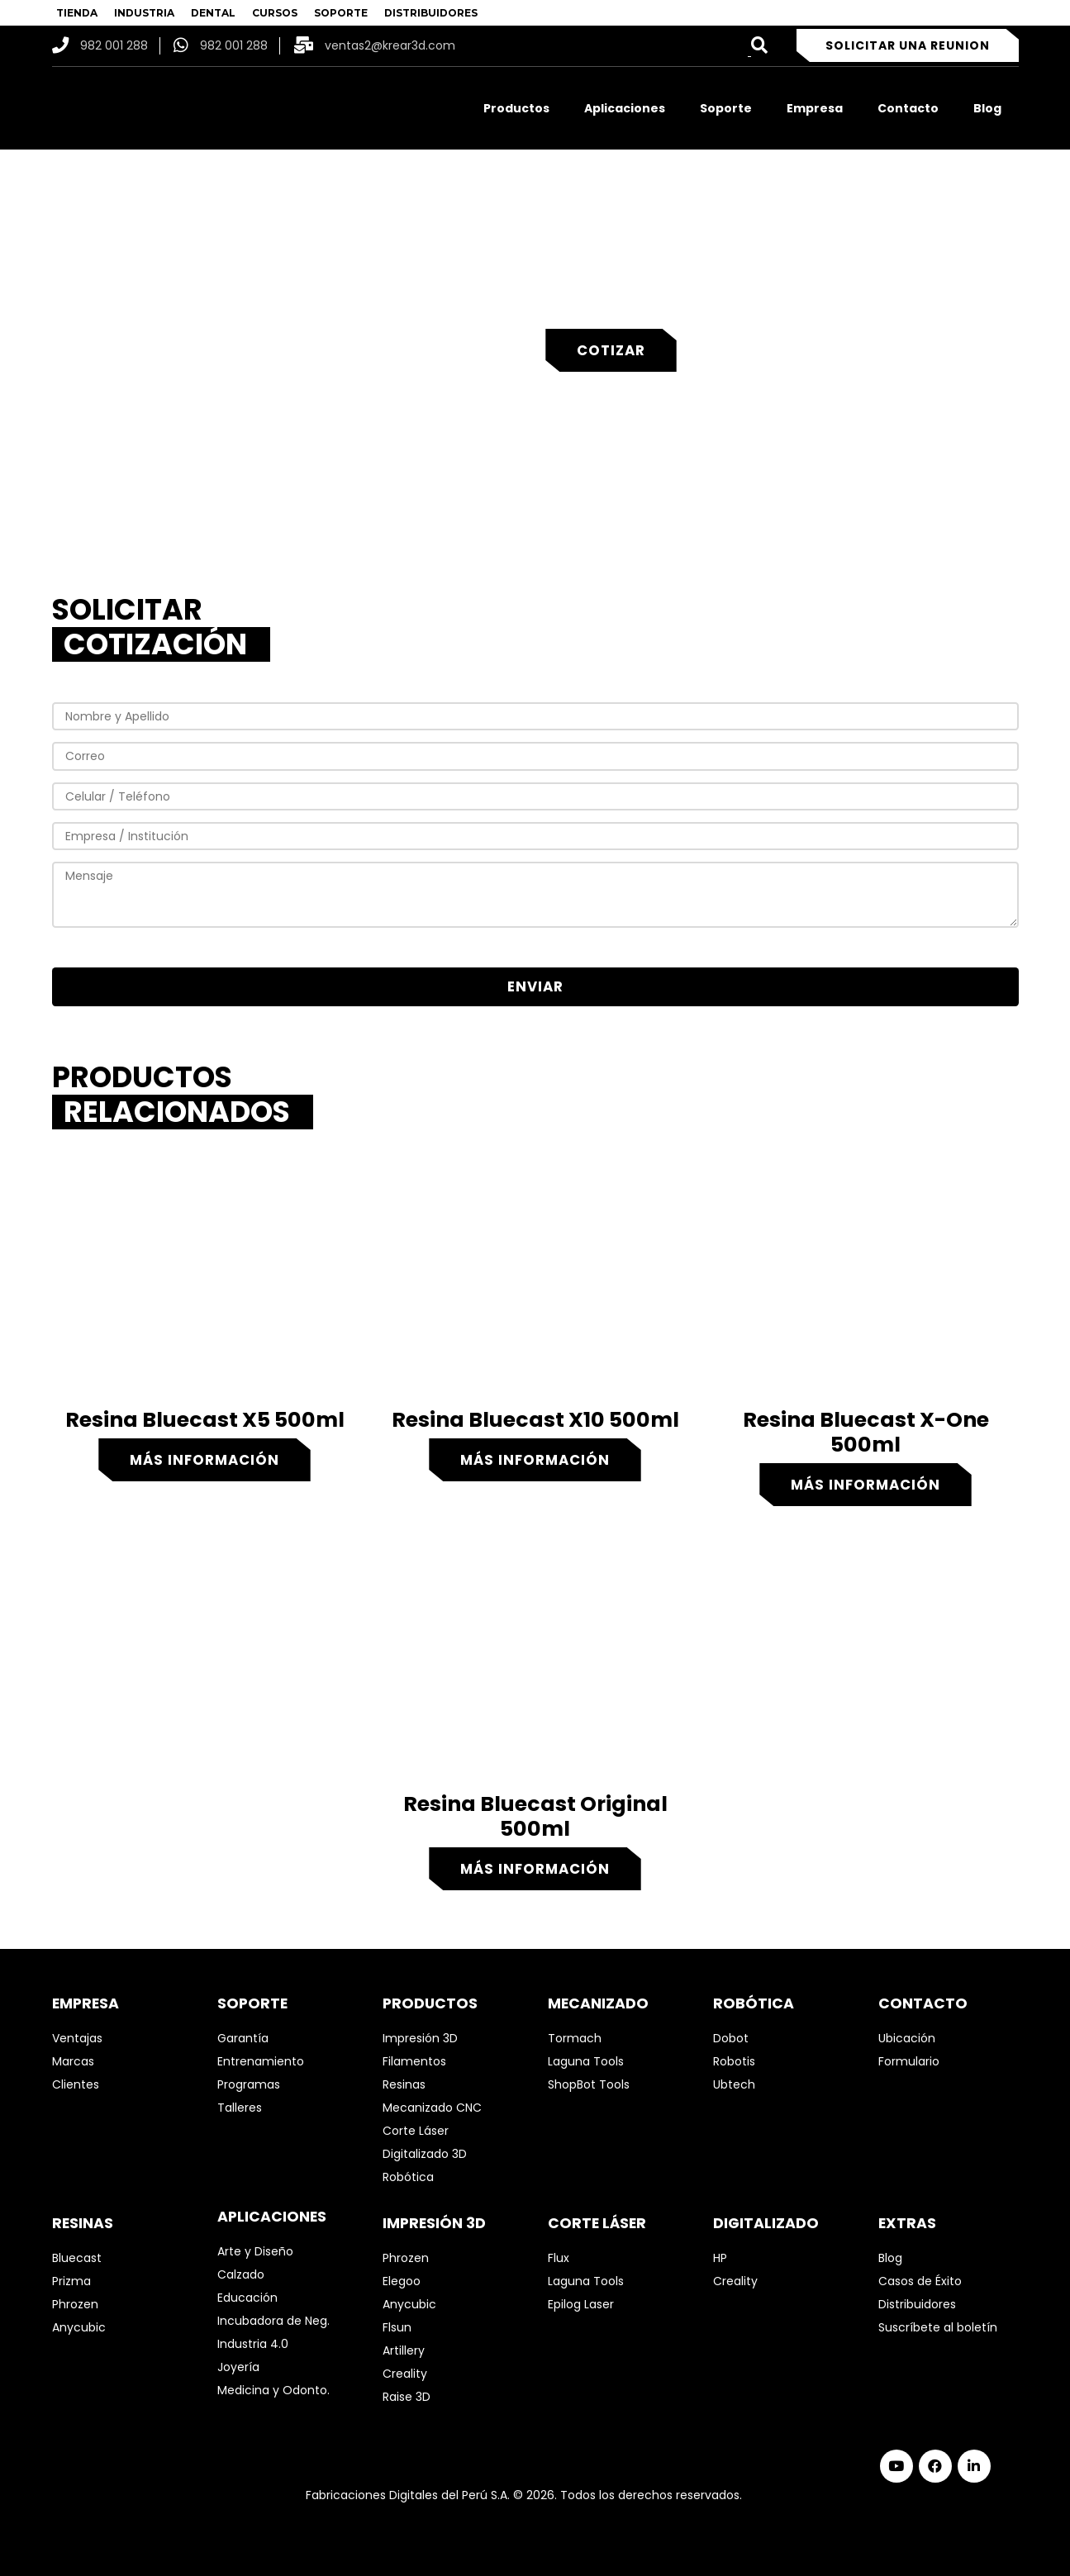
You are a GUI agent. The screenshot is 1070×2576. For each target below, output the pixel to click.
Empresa (815, 108)
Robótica (408, 2177)
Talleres (239, 2107)
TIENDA (76, 13)
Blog (987, 108)
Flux (558, 2258)
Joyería (238, 2367)
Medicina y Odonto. (273, 2390)
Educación (247, 2297)
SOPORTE (341, 13)
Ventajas (77, 2038)
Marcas (73, 2061)
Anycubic (79, 2327)
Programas (248, 2084)
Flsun (397, 2327)
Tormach (575, 2038)
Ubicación (906, 2038)
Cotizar (611, 350)
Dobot (731, 2038)
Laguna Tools (586, 2061)
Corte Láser (416, 2130)
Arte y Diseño (255, 2251)
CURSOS (274, 13)
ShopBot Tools (589, 2084)
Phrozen (75, 2304)
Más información (204, 1460)
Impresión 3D (420, 2038)
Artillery (404, 2350)
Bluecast (77, 2258)
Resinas (404, 2084)
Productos (516, 108)
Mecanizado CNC (432, 2107)
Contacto (908, 108)
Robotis (734, 2061)
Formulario (908, 2061)
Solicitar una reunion (907, 45)
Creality (405, 2373)
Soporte (726, 108)
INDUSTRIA (144, 13)
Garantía (243, 2038)
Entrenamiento (260, 2061)
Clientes (75, 2084)
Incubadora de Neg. (273, 2320)
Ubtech (734, 2084)
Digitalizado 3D (425, 2154)
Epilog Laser (581, 2304)
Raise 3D (406, 2396)
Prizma (71, 2281)
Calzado (240, 2274)
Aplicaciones (624, 108)
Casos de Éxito (920, 2281)
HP (720, 2258)
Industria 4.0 (252, 2344)
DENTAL (213, 13)
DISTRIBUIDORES (431, 13)
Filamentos (414, 2061)
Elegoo (402, 2281)
